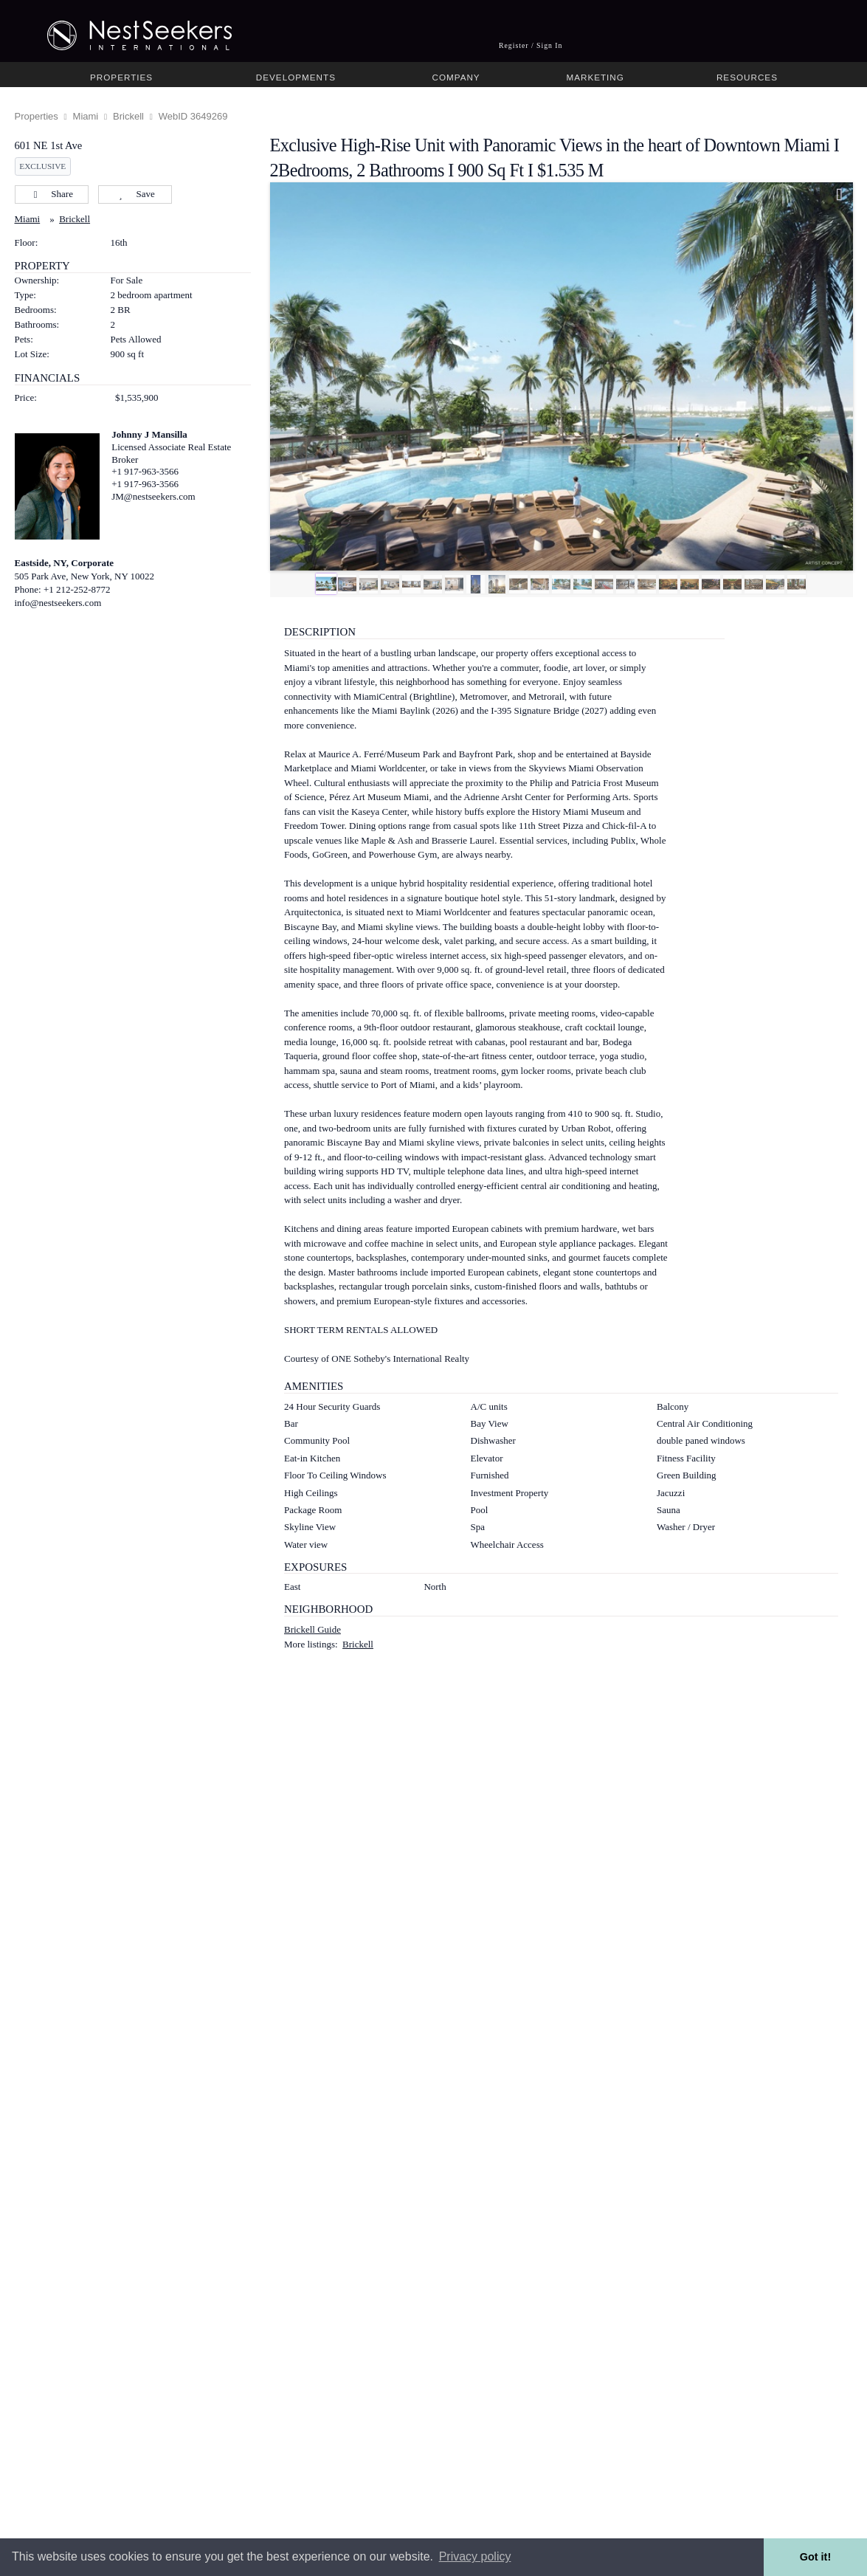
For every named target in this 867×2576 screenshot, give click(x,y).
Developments (296, 77)
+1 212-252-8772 (77, 589)
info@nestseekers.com (58, 602)
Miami (86, 116)
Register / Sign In (531, 45)
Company (456, 77)
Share (51, 193)
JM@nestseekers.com (153, 496)
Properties (121, 77)
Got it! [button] (815, 2557)
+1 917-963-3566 (145, 471)
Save (134, 193)
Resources (747, 77)
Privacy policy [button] (475, 2556)
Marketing (595, 77)
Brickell (128, 116)
